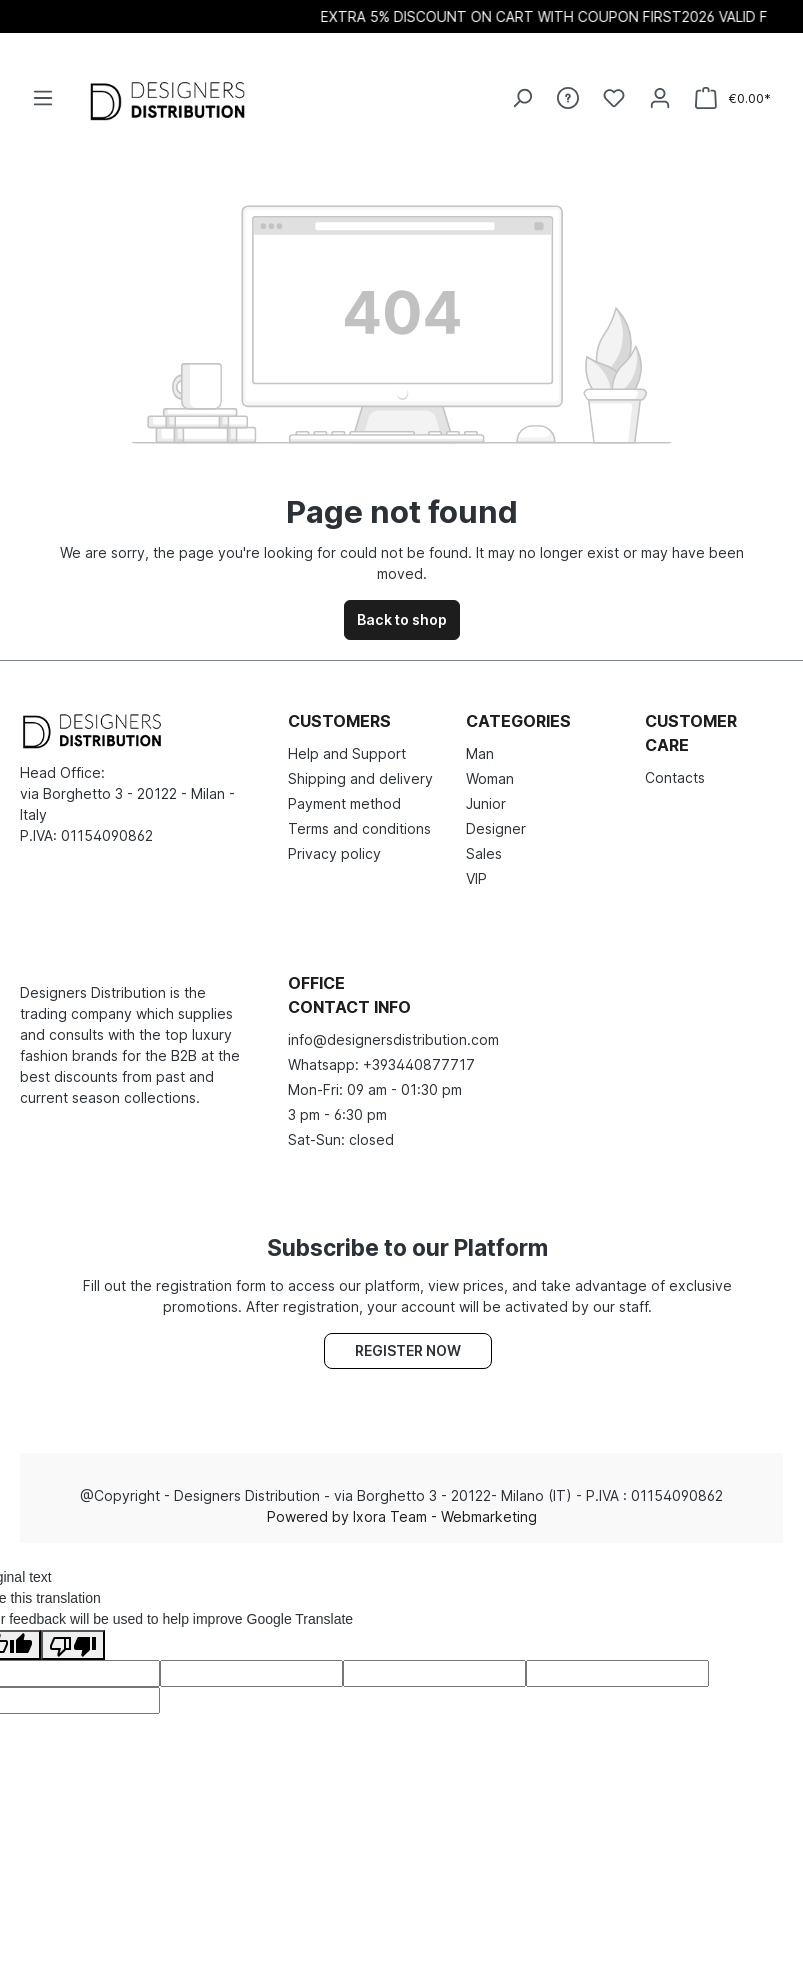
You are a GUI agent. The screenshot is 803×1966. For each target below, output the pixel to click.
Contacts (675, 777)
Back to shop (402, 619)
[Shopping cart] (733, 98)
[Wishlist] (614, 98)
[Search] (522, 98)
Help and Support (347, 753)
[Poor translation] (73, 1645)
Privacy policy (334, 853)
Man (480, 753)
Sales (484, 853)
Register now (408, 1350)
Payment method (344, 803)
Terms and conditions (359, 828)
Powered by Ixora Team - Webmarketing (402, 1516)
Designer (496, 828)
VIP (476, 878)
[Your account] (660, 98)
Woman (490, 778)
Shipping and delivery (360, 778)
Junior (486, 803)
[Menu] (43, 98)
